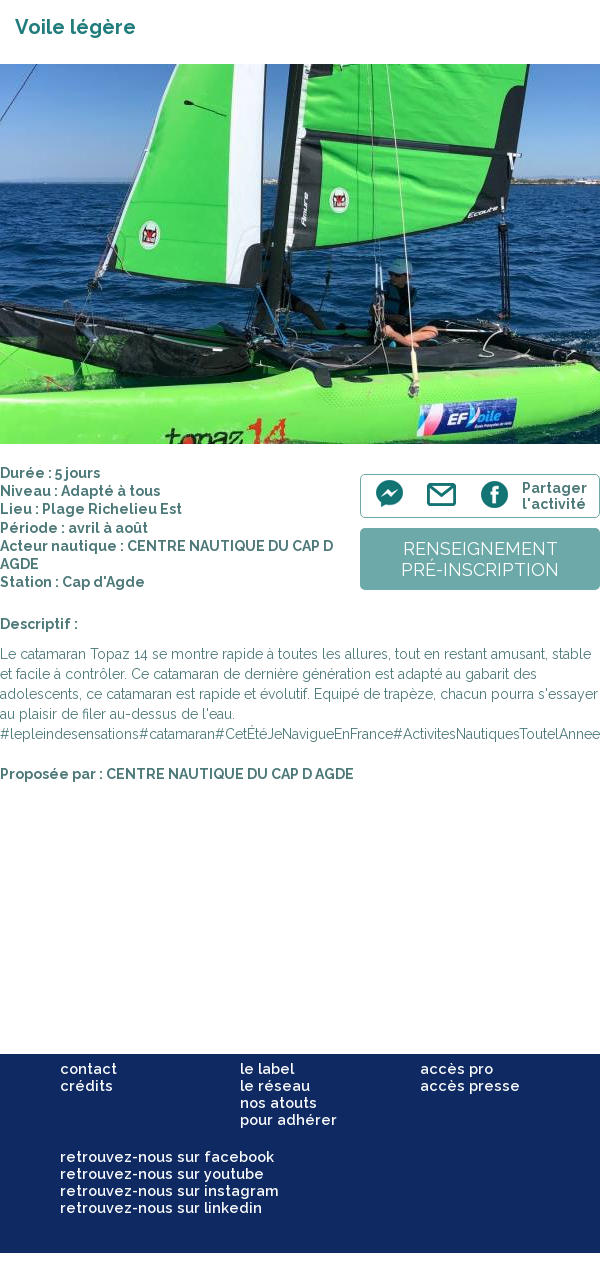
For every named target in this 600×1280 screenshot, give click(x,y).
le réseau (275, 1085)
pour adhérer (288, 1119)
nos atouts (278, 1102)
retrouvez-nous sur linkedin (161, 1207)
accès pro (456, 1068)
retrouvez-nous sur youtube (162, 1173)
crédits (86, 1085)
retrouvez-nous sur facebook (167, 1156)
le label (267, 1068)
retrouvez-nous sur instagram (169, 1190)
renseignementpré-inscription (480, 559)
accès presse (470, 1085)
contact (88, 1068)
